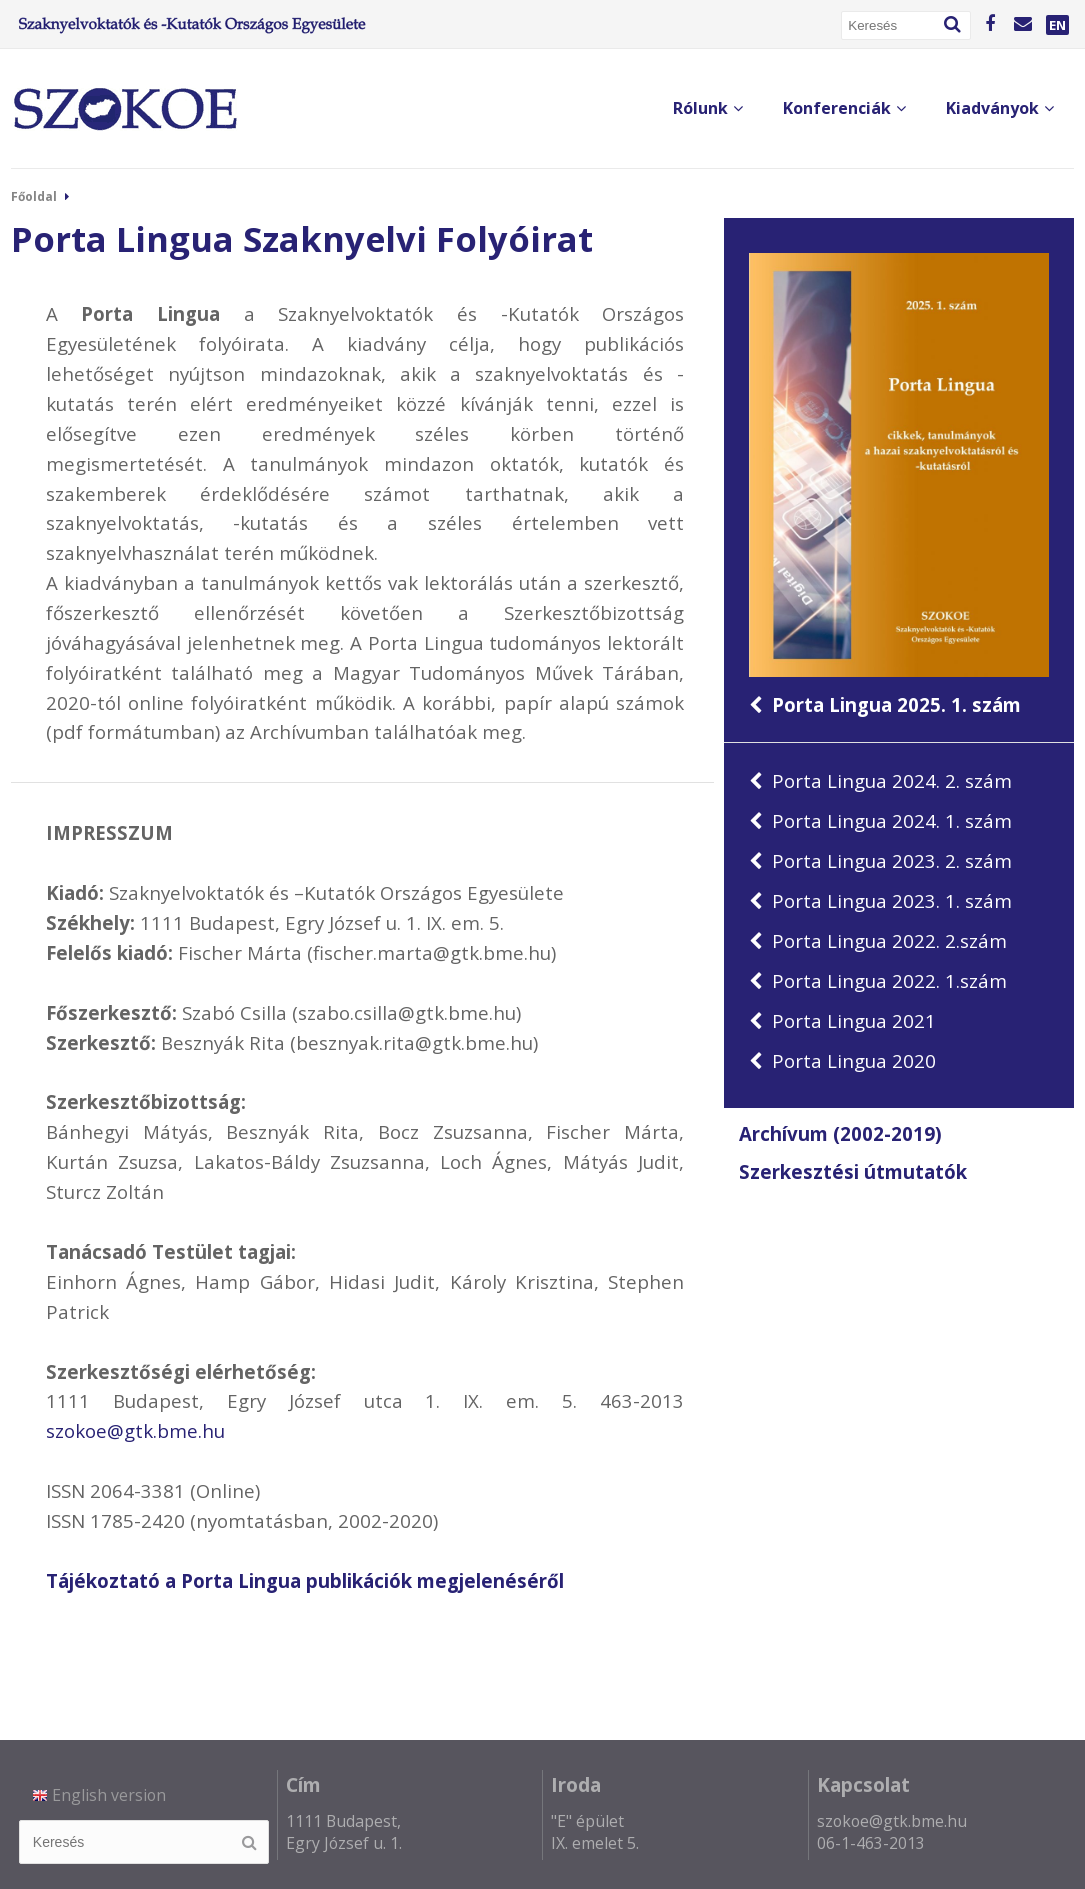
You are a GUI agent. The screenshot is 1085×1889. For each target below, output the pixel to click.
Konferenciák (844, 108)
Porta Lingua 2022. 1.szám (878, 980)
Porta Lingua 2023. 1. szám (880, 900)
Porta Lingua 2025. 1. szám (899, 485)
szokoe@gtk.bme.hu (135, 1430)
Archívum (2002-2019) (840, 1134)
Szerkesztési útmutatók (853, 1171)
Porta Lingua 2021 (842, 1020)
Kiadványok (1000, 108)
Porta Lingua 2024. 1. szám (880, 820)
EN (1057, 25)
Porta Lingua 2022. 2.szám (878, 940)
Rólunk (708, 108)
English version (99, 1795)
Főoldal (34, 196)
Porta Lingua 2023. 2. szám (880, 860)
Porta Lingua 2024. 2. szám (880, 780)
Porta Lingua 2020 (842, 1060)
